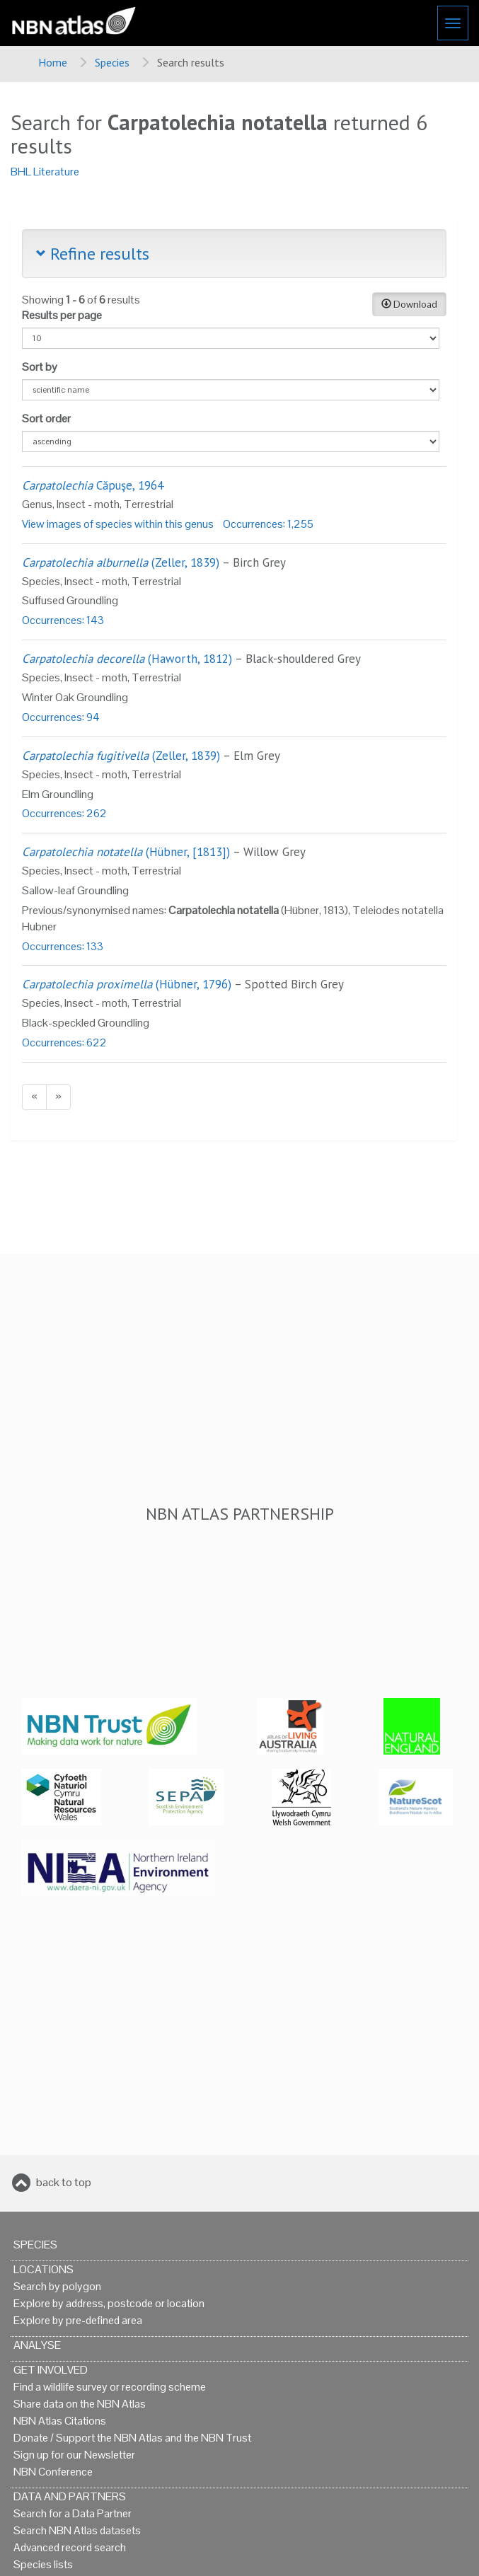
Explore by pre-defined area (77, 2320)
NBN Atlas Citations (59, 2420)
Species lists (43, 2564)
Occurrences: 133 (62, 946)
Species (112, 62)
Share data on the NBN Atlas (79, 2403)
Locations (43, 2269)
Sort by (39, 366)
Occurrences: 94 (61, 717)
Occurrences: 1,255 (268, 523)
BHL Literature (45, 171)
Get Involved (50, 2369)
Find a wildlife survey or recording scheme (109, 2386)
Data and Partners (69, 2496)
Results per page (62, 315)
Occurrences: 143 (63, 620)
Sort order (46, 418)
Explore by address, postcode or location (108, 2303)
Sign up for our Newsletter (74, 2454)
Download (409, 304)
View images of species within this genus (118, 523)
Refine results (92, 253)
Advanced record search (69, 2547)
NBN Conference (53, 2471)
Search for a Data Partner (72, 2513)
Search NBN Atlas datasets (77, 2530)
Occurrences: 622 (64, 1042)
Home (52, 62)
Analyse (37, 2345)
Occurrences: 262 (64, 813)
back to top (63, 2182)
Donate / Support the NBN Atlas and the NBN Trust (132, 2437)
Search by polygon (57, 2286)
